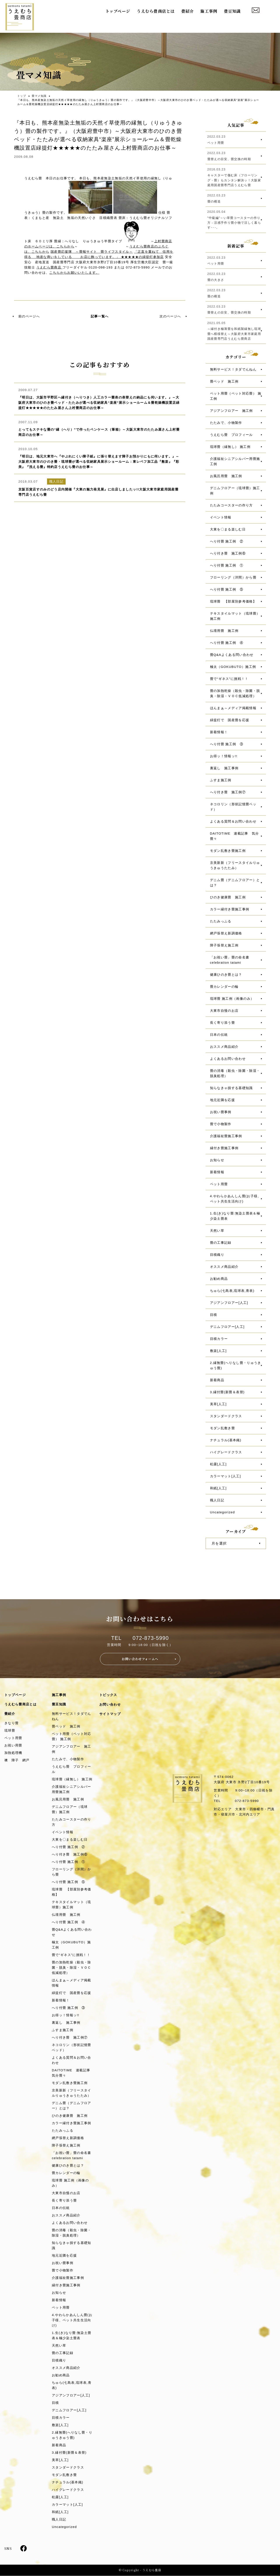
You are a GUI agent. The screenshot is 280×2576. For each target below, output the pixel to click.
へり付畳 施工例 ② (226, 541)
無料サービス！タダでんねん (233, 369)
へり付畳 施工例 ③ (226, 744)
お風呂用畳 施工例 (226, 476)
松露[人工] (218, 1464)
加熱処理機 (13, 1753)
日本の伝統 (219, 1034)
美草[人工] (218, 1404)
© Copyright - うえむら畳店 (140, 2570)
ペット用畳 (219, 1184)
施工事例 (208, 11)
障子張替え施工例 (224, 945)
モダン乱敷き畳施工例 (228, 850)
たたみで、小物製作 (226, 422)
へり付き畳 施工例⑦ (228, 792)
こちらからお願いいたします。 (74, 272)
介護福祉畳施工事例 (226, 1136)
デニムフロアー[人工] (227, 1327)
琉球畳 (9, 1730)
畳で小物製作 (220, 1124)
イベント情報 (220, 517)
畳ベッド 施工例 (224, 381)
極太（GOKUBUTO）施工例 (233, 667)
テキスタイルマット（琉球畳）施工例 (235, 616)
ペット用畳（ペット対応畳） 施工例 (235, 396)
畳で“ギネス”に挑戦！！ (229, 679)
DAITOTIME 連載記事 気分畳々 (234, 836)
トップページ (117, 11)
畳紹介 (187, 11)
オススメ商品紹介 (224, 1266)
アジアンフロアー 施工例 (231, 410)
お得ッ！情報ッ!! (224, 756)
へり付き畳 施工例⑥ (228, 553)
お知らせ (217, 1160)
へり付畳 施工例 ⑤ (226, 589)
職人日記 (217, 1500)
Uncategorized (222, 1512)
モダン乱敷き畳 (222, 1428)
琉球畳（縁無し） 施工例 (230, 447)
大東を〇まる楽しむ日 (228, 529)
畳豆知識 (232, 11)
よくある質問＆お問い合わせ (233, 821)
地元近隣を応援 (222, 1100)
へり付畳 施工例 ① (226, 565)
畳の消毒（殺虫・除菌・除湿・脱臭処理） (235, 1073)
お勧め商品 (219, 1278)
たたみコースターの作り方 (231, 505)
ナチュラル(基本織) (226, 1440)
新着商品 (217, 1380)
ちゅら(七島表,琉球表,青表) (232, 1290)
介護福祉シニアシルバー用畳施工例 (235, 461)
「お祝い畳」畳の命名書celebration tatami (229, 959)
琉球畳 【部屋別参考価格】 (233, 601)
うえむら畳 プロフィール (231, 435)
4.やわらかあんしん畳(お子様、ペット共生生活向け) (235, 1198)
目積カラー (219, 1339)
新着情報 (217, 1172)
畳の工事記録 (220, 1242)
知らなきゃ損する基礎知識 (231, 1088)
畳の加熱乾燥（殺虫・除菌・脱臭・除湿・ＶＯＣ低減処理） (235, 693)
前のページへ (29, 316)
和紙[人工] (218, 1488)
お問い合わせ (110, 1704)
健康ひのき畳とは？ (226, 974)
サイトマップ (110, 1714)
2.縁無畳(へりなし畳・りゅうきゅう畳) (235, 1365)
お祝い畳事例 (220, 1112)
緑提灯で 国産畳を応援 (229, 720)
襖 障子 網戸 (16, 1760)
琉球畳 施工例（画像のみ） (232, 998)
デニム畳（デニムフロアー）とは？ (235, 882)
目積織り (217, 1254)
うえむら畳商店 (49, 267)
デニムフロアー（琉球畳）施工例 (235, 490)
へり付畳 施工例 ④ (226, 642)
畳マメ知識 (39, 95)
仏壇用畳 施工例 (224, 630)
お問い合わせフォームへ (140, 1659)
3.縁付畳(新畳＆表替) (227, 1392)
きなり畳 (11, 1723)
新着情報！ (219, 732)
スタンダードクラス (226, 1416)
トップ (21, 95)
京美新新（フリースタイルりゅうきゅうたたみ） (235, 865)
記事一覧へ (100, 316)
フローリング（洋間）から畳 (233, 577)
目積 (213, 1315)
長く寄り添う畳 (222, 1022)
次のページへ (170, 316)
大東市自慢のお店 (224, 1010)
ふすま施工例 (220, 780)
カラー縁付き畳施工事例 (229, 909)
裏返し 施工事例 (224, 768)
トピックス (108, 1695)
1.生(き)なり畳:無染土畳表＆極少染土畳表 (235, 1215)
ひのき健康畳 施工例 (228, 897)
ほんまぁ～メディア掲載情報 (233, 708)
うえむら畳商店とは (155, 11)
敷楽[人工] (218, 1351)
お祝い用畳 (13, 1745)
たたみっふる (220, 921)
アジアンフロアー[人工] (229, 1302)
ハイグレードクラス (226, 1452)
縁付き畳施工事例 (224, 1148)
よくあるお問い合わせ (228, 1058)
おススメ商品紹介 (224, 1046)
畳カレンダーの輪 (224, 986)
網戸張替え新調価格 (226, 933)
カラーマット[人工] (225, 1476)
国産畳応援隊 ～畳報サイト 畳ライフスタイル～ (92, 251)
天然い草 (217, 1230)
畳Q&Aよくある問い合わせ (232, 655)
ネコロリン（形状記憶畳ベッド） (233, 806)
